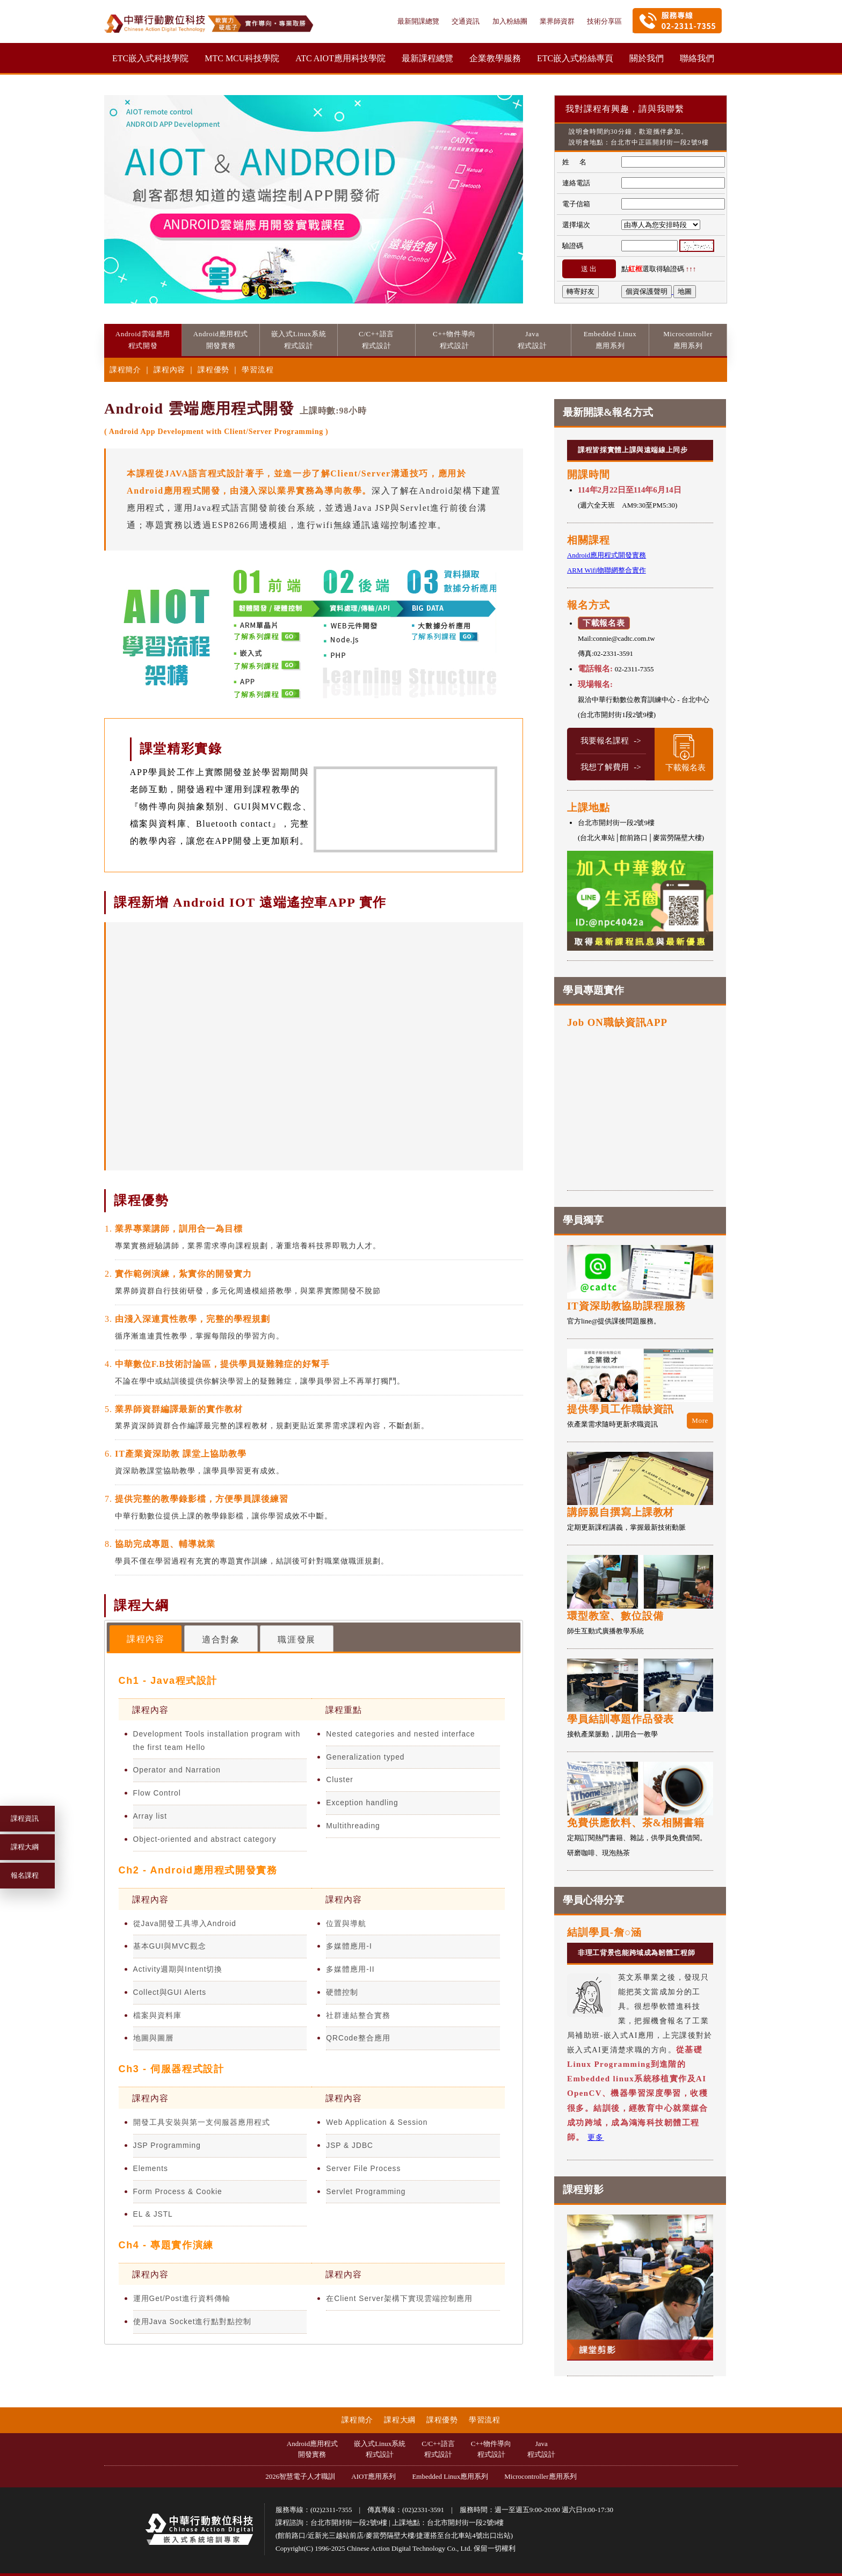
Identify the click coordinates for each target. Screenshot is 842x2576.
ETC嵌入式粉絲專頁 (575, 58)
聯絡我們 (697, 58)
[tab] (146, 1638)
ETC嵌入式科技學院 (150, 58)
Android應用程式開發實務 (312, 2449)
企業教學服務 (495, 58)
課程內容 (170, 369)
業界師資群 (558, 21)
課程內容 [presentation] (145, 1639)
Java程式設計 (541, 2449)
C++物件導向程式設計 (491, 2449)
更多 (595, 2137)
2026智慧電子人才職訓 (300, 2476)
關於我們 (646, 58)
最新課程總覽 (427, 58)
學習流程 (257, 369)
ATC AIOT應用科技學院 (340, 58)
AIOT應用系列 (373, 2476)
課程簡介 (126, 369)
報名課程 (25, 1875)
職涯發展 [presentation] (296, 1639)
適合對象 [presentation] (220, 1639)
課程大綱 (25, 1847)
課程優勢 (214, 369)
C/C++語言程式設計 (438, 2449)
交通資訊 (466, 21)
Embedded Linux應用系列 (450, 2476)
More (700, 1420)
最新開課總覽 (419, 21)
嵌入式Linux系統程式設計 (379, 2449)
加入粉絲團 (510, 21)
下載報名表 (604, 623)
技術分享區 (604, 21)
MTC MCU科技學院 (242, 58)
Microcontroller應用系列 (540, 2476)
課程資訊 (25, 1818)
